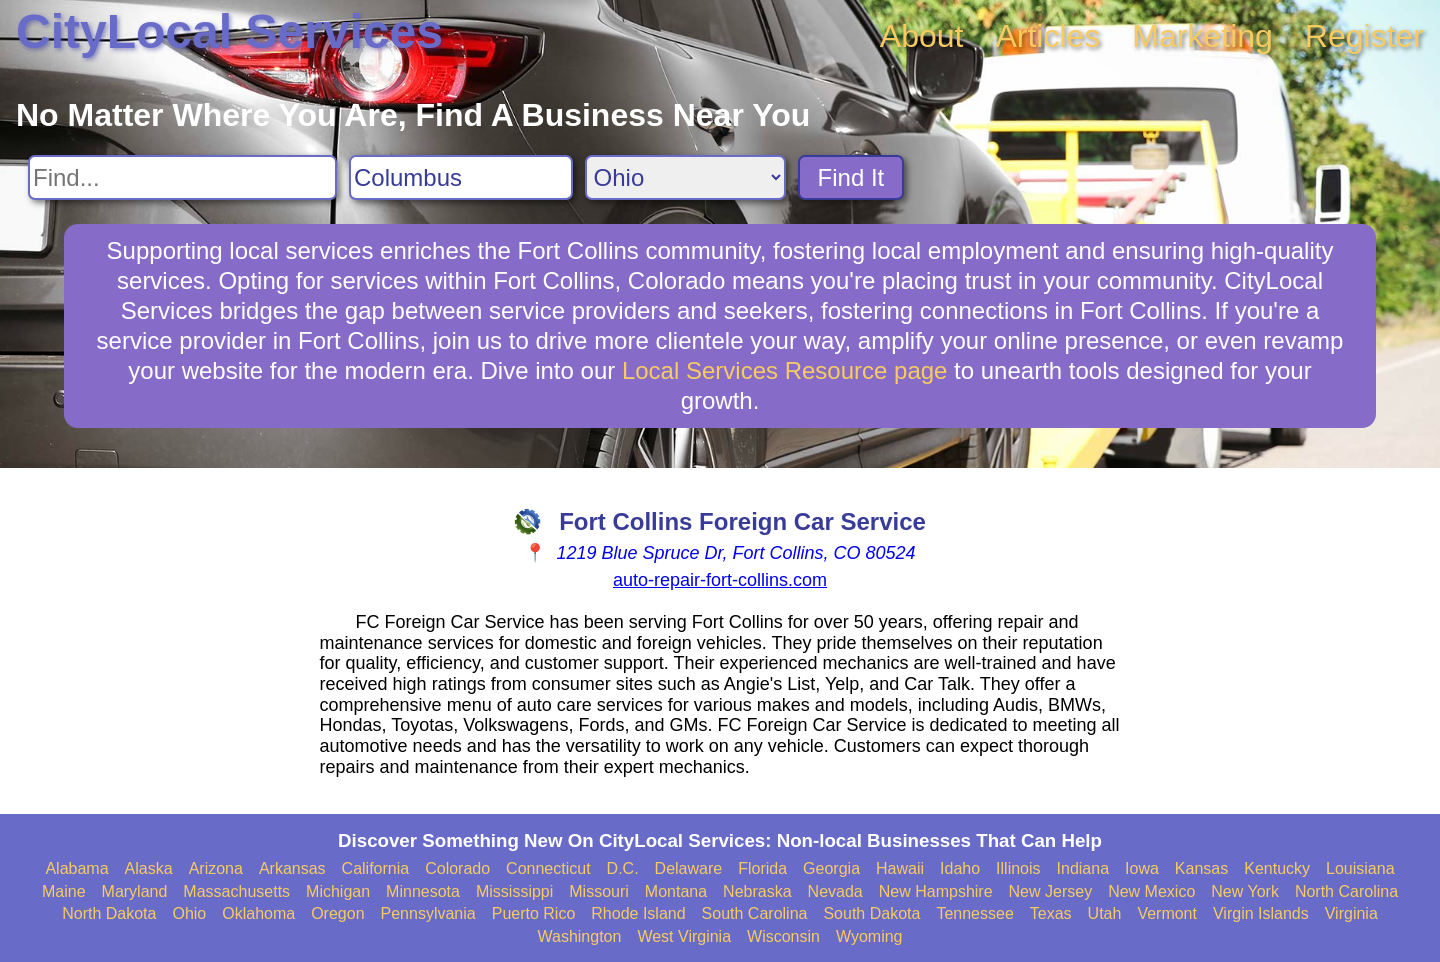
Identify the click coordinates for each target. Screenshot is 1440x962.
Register (1364, 36)
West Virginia (684, 936)
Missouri (599, 891)
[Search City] (461, 177)
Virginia (1351, 913)
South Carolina (755, 913)
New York (1245, 891)
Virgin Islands (1261, 913)
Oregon (337, 913)
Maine (64, 891)
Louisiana (1360, 868)
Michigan (338, 891)
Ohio (189, 913)
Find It (851, 177)
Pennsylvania (428, 913)
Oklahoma (258, 913)
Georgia (831, 868)
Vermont (1167, 913)
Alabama (76, 868)
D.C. (623, 868)
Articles (1047, 36)
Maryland (135, 891)
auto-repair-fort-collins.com (720, 580)
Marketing (1202, 36)
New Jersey (1051, 891)
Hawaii (900, 868)
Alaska (149, 868)
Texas (1051, 913)
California (376, 868)
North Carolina (1346, 891)
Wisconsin (783, 936)
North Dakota (109, 913)
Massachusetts (236, 891)
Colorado (457, 868)
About (922, 36)
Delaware (689, 868)
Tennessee (974, 913)
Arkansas (292, 868)
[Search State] (685, 177)
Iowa (1142, 868)
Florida (762, 868)
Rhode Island (638, 913)
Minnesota (423, 891)
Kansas (1201, 868)
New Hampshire (936, 891)
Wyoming (869, 936)
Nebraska (757, 891)
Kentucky (1277, 868)
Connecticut (548, 868)
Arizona (216, 868)
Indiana (1083, 868)
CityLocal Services (229, 31)
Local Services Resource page (785, 370)
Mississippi (514, 891)
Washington (579, 936)
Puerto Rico (534, 913)
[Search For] (182, 177)
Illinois (1018, 868)
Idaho (960, 868)
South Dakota (871, 913)
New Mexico (1151, 891)
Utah (1105, 913)
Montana (676, 891)
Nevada (835, 891)
